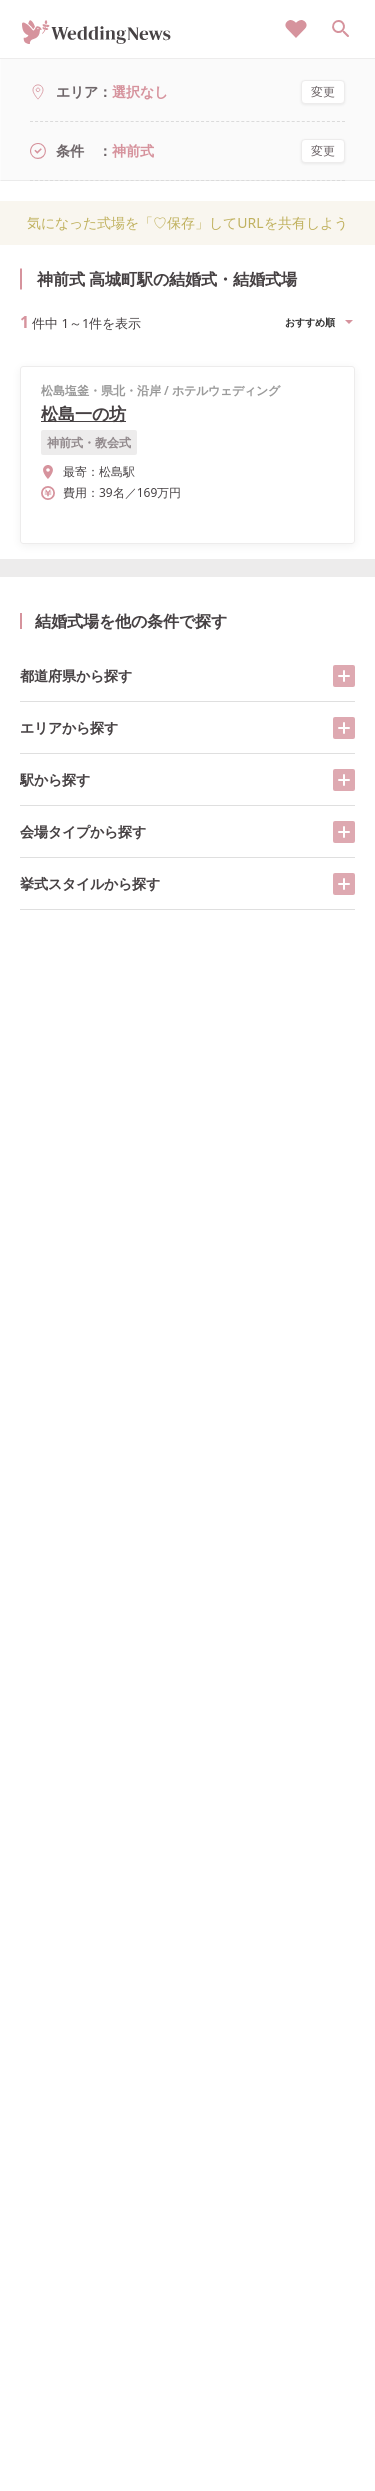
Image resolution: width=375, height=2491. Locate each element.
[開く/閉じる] (344, 676)
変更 (323, 91)
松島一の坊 (83, 413)
